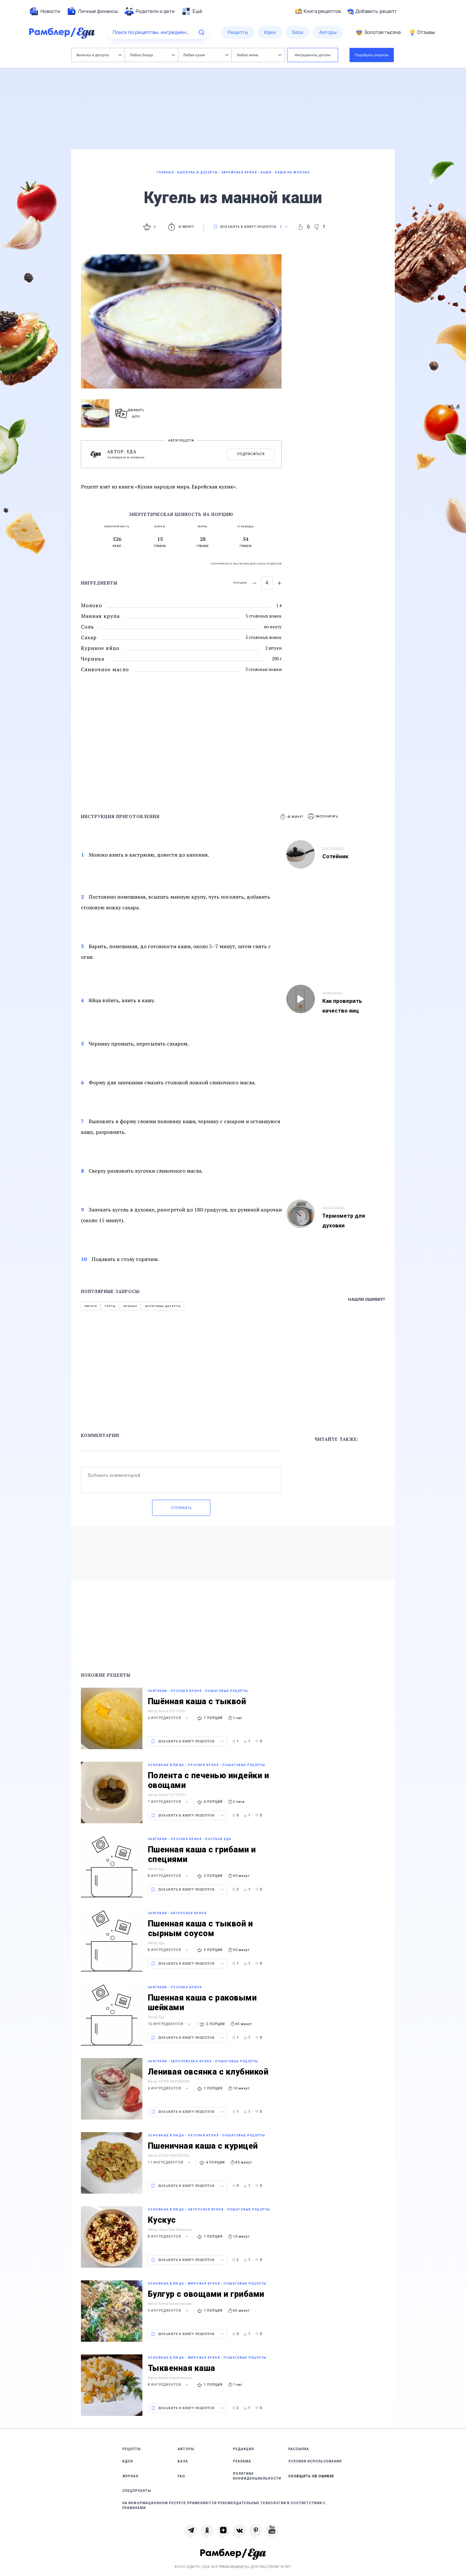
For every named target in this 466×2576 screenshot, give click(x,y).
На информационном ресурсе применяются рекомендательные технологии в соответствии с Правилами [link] (224, 2505)
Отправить (181, 1508)
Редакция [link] (243, 2449)
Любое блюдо (152, 54)
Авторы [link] (186, 2449)
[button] (323, 816)
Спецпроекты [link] (136, 2491)
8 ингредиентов (169, 1876)
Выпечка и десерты (98, 54)
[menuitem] (44, 11)
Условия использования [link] (315, 2461)
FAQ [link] (181, 2476)
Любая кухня (205, 54)
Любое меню (259, 54)
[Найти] (201, 32)
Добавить (372, 11)
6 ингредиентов (169, 1718)
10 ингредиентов (170, 2024)
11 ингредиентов (170, 2162)
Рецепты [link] (131, 2449)
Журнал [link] (130, 2476)
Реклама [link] (242, 2461)
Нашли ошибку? (366, 1299)
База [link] (183, 2461)
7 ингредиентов (169, 1801)
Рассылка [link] (298, 2449)
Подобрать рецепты (372, 54)
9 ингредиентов (169, 2310)
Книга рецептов (318, 11)
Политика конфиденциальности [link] (257, 2476)
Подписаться (251, 454)
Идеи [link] (127, 2461)
